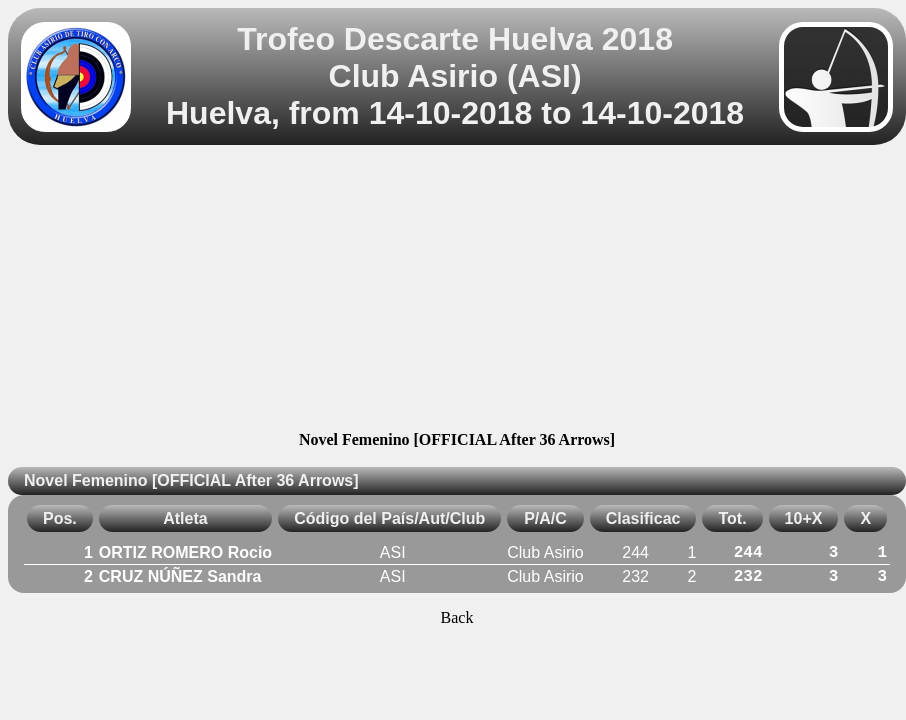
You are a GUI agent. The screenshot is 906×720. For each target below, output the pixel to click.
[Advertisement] (457, 291)
